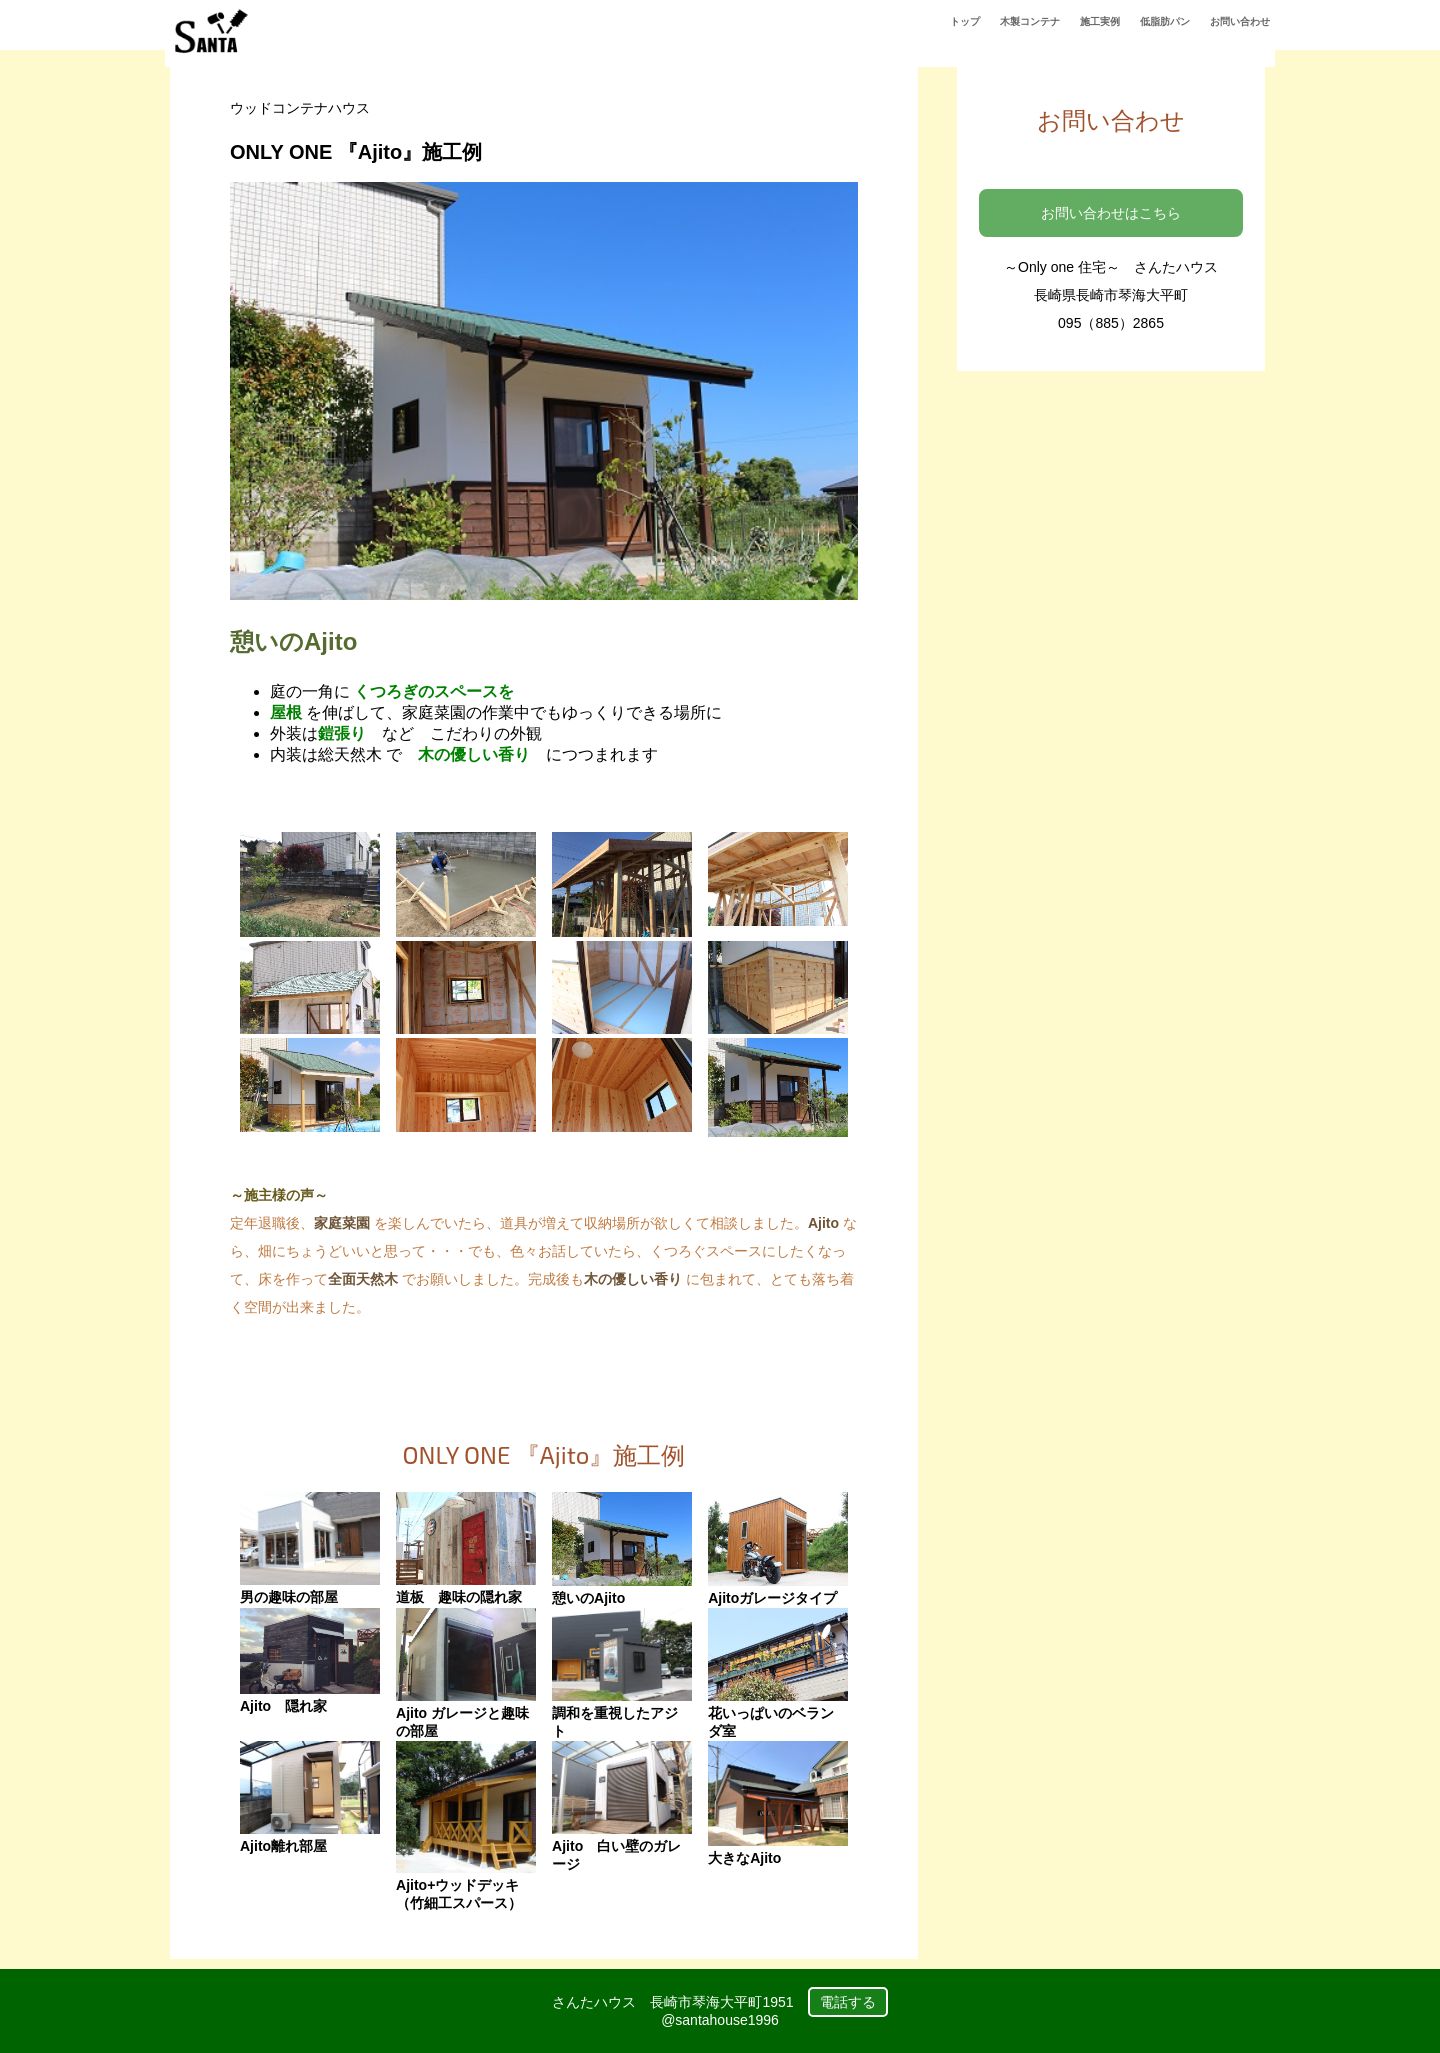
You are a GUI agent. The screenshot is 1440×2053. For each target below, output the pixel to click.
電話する (848, 2002)
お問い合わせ (1240, 21)
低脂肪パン (1165, 21)
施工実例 (1100, 21)
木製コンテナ (1030, 21)
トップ (965, 21)
